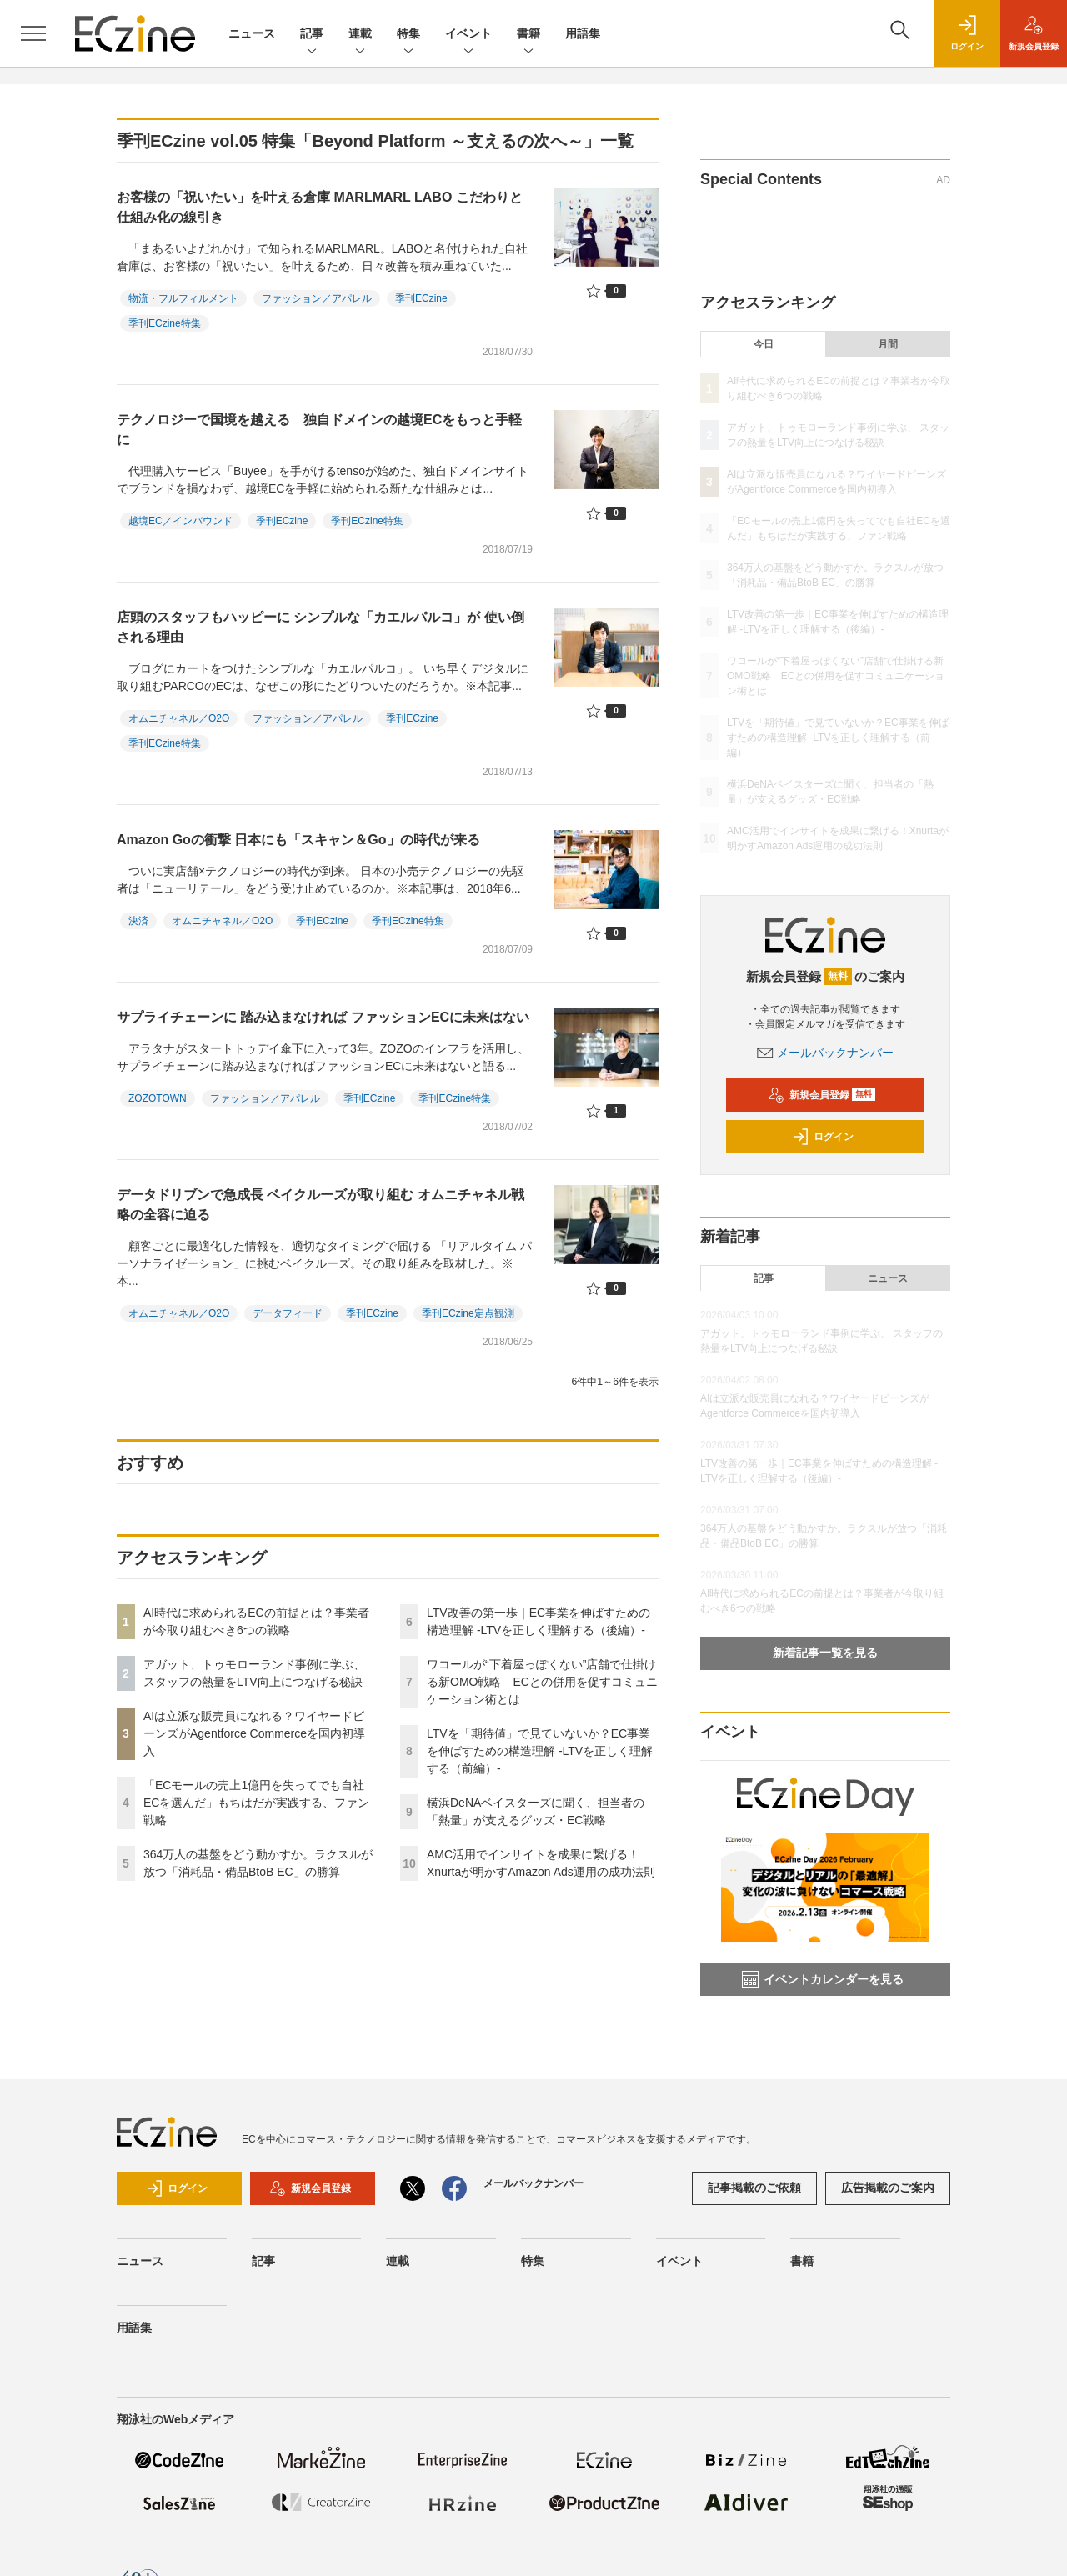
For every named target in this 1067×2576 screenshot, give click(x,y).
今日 (764, 344)
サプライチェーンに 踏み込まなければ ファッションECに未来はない (323, 1017)
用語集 (582, 33)
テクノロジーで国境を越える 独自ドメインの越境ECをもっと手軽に (319, 430)
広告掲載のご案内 (887, 2187)
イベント (468, 35)
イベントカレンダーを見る (823, 1979)
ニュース (251, 33)
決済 (138, 921)
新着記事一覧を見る (825, 1652)
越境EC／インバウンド (180, 521)
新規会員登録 (821, 1095)
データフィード (288, 1313)
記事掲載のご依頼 (754, 2187)
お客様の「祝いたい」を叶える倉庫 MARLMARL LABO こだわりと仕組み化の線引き (320, 207)
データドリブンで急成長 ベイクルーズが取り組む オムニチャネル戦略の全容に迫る (320, 1205)
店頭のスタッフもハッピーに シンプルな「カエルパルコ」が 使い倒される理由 (320, 627)
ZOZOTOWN (157, 1098)
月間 (888, 344)
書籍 (528, 35)
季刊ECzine (421, 298)
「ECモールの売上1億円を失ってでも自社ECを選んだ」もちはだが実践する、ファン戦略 (256, 1802)
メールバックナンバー (825, 1052)
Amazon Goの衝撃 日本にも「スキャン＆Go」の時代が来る (298, 840)
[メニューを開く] (33, 33)
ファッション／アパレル (317, 298)
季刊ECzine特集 (164, 323)
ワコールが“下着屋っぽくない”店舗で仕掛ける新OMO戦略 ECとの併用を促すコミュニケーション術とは (542, 1682)
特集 (408, 35)
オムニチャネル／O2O (178, 718)
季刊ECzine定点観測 (468, 1313)
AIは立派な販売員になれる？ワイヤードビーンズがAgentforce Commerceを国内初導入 (254, 1733)
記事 (311, 35)
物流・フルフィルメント (183, 298)
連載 (360, 35)
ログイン (823, 1136)
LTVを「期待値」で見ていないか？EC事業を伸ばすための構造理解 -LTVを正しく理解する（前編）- (540, 1751)
